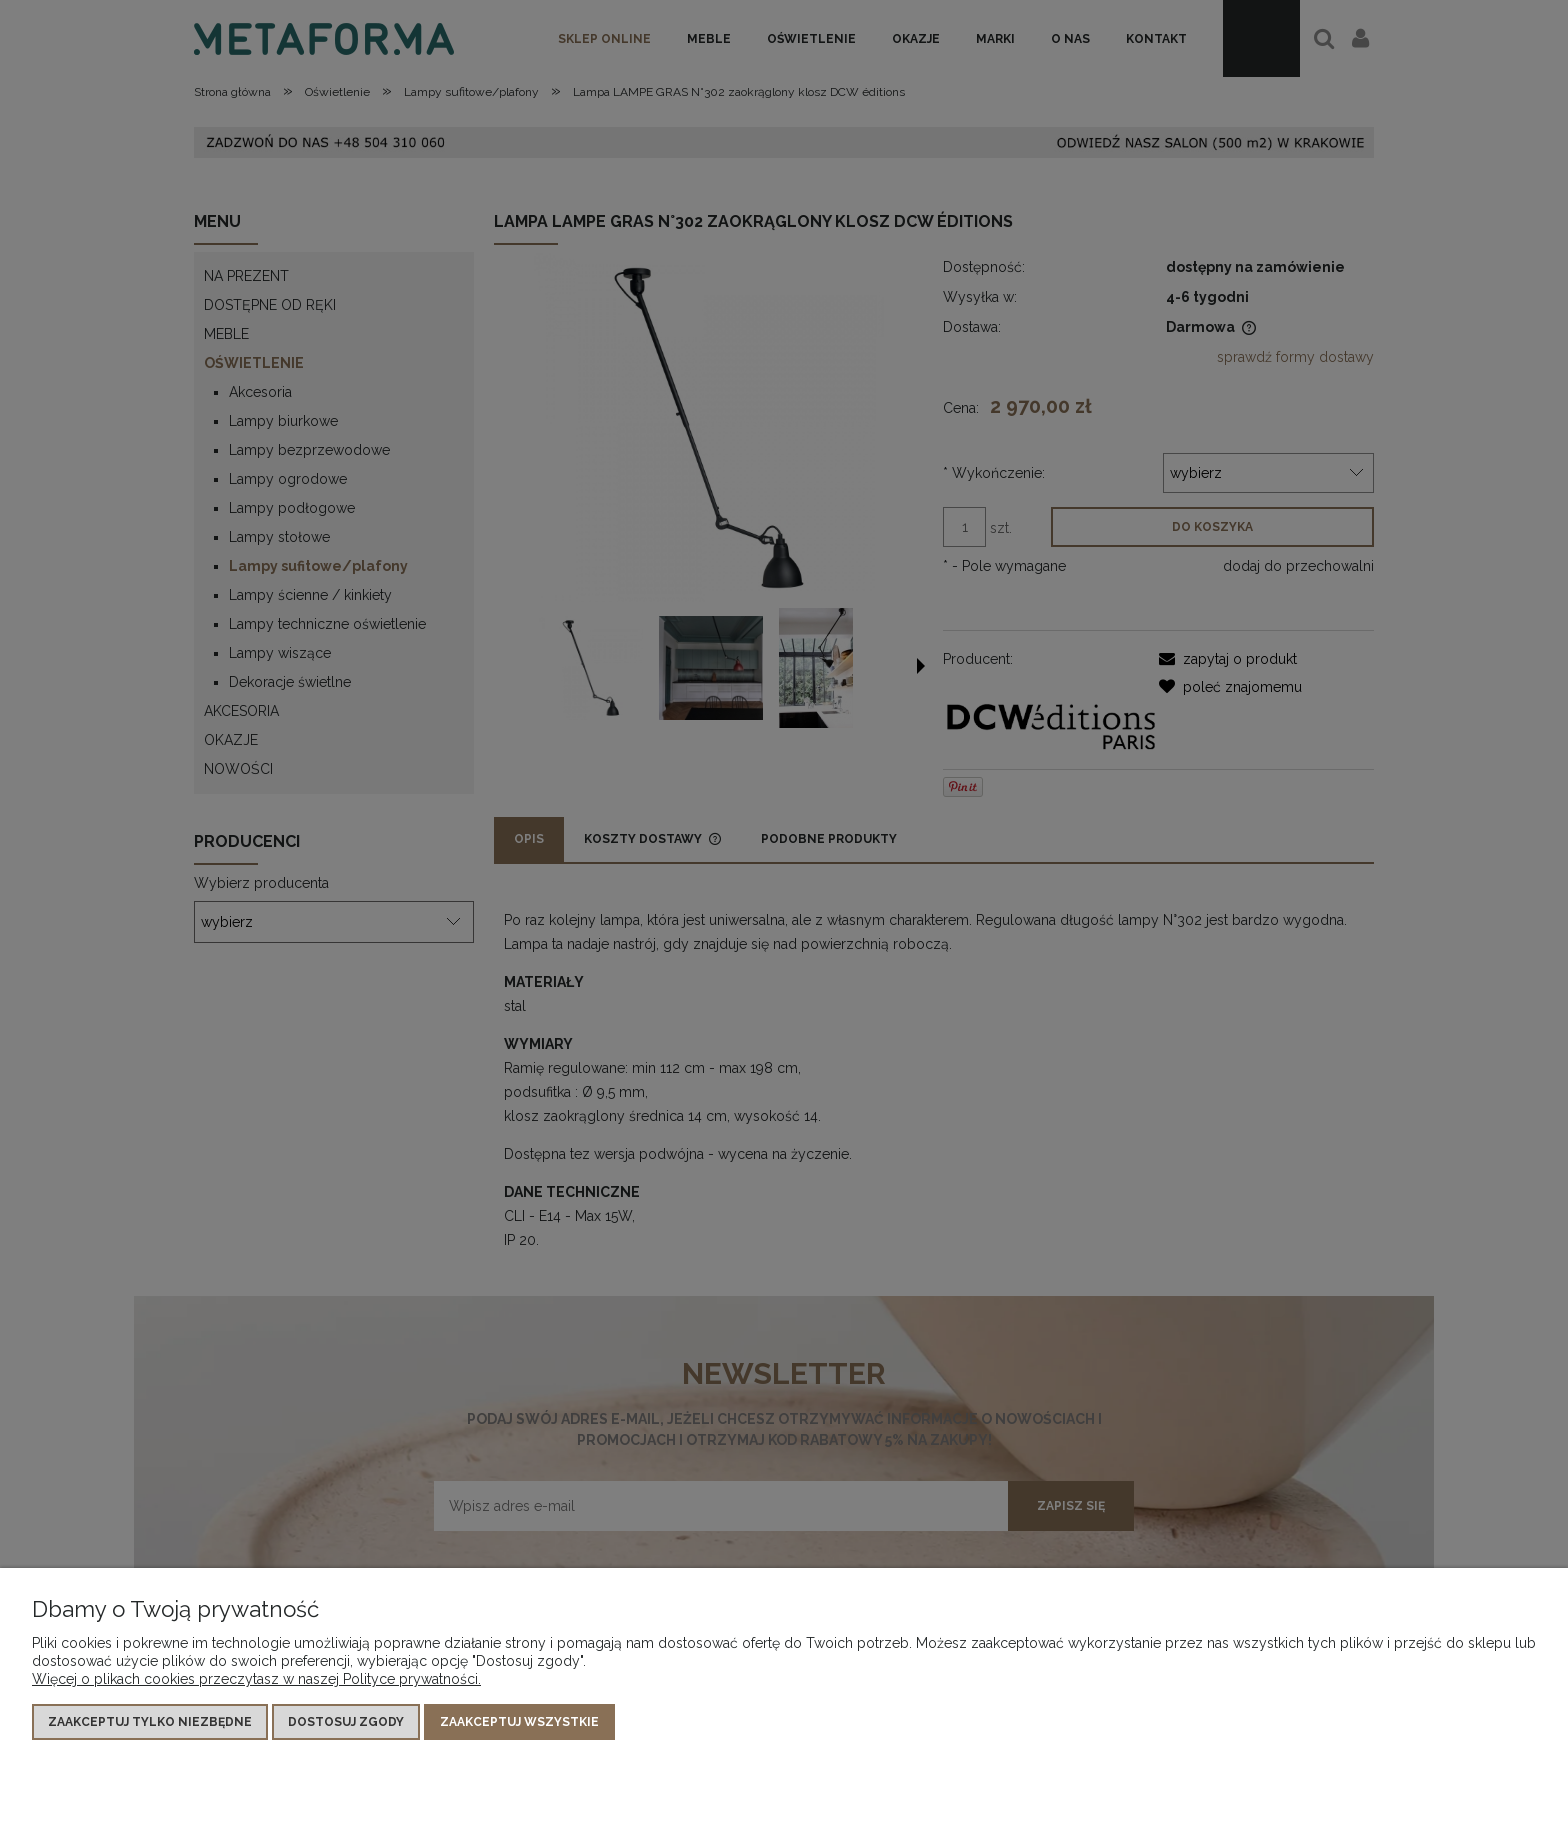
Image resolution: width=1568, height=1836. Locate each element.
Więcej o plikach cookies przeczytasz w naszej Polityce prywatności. (256, 1679)
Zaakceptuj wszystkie (519, 1722)
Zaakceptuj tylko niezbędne (150, 1722)
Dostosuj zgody (346, 1722)
